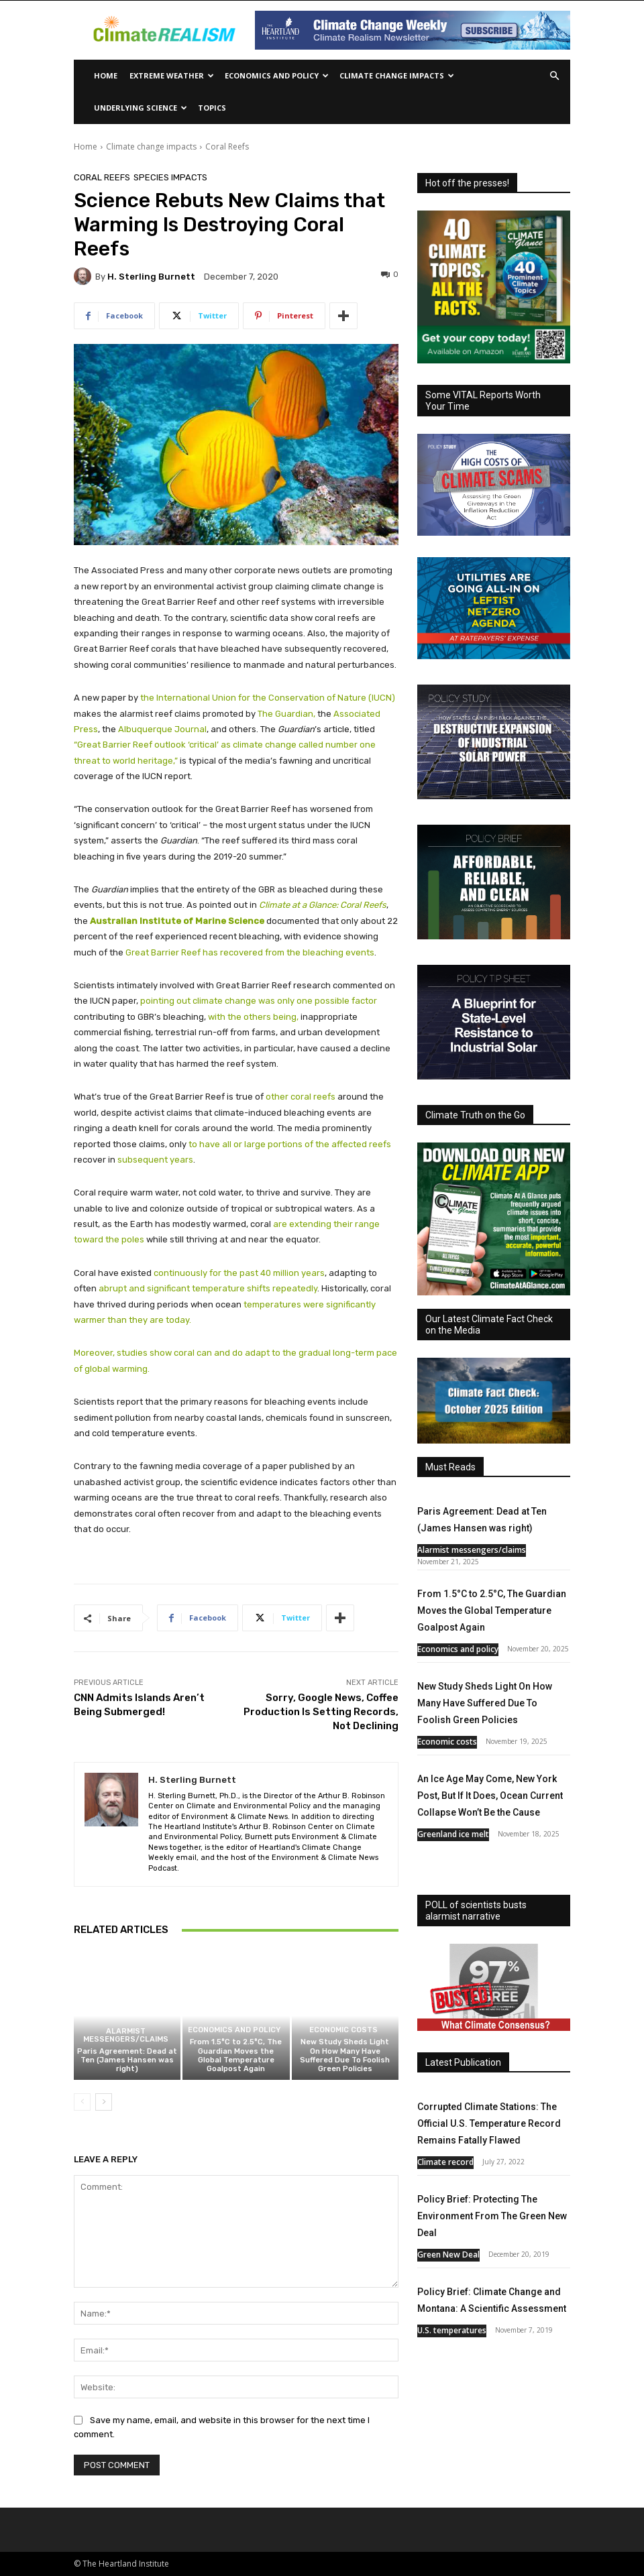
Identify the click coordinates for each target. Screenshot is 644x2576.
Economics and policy (277, 75)
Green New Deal (448, 2254)
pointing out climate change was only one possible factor (258, 1001)
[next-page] (103, 2102)
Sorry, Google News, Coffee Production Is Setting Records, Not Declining (321, 1712)
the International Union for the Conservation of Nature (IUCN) (267, 698)
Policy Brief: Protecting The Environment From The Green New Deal (492, 2216)
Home (105, 75)
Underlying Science (140, 108)
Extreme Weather (171, 75)
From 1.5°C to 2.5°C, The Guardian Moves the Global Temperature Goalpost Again (236, 2055)
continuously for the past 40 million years (239, 1273)
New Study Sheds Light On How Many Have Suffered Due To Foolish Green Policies (345, 2055)
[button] (554, 76)
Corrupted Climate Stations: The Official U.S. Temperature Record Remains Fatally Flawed (489, 2123)
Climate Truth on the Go (475, 1115)
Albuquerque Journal (162, 729)
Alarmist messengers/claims (126, 2035)
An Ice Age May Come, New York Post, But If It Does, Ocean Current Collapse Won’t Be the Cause (490, 1795)
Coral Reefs (227, 146)
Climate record (445, 2162)
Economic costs (343, 2030)
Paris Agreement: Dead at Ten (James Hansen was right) (127, 2060)
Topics (212, 108)
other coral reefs (300, 1097)
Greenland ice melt (453, 1834)
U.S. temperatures (451, 2330)
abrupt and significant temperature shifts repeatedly (208, 1288)
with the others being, (253, 1017)
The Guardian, (286, 714)
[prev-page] (82, 2102)
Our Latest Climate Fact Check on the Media (489, 1324)
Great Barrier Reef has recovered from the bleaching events (249, 952)
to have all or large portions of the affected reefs (290, 1144)
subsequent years (155, 1160)
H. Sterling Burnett (151, 276)
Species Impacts (170, 177)
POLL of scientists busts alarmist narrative (476, 1910)
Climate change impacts (396, 75)
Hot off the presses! (467, 183)
